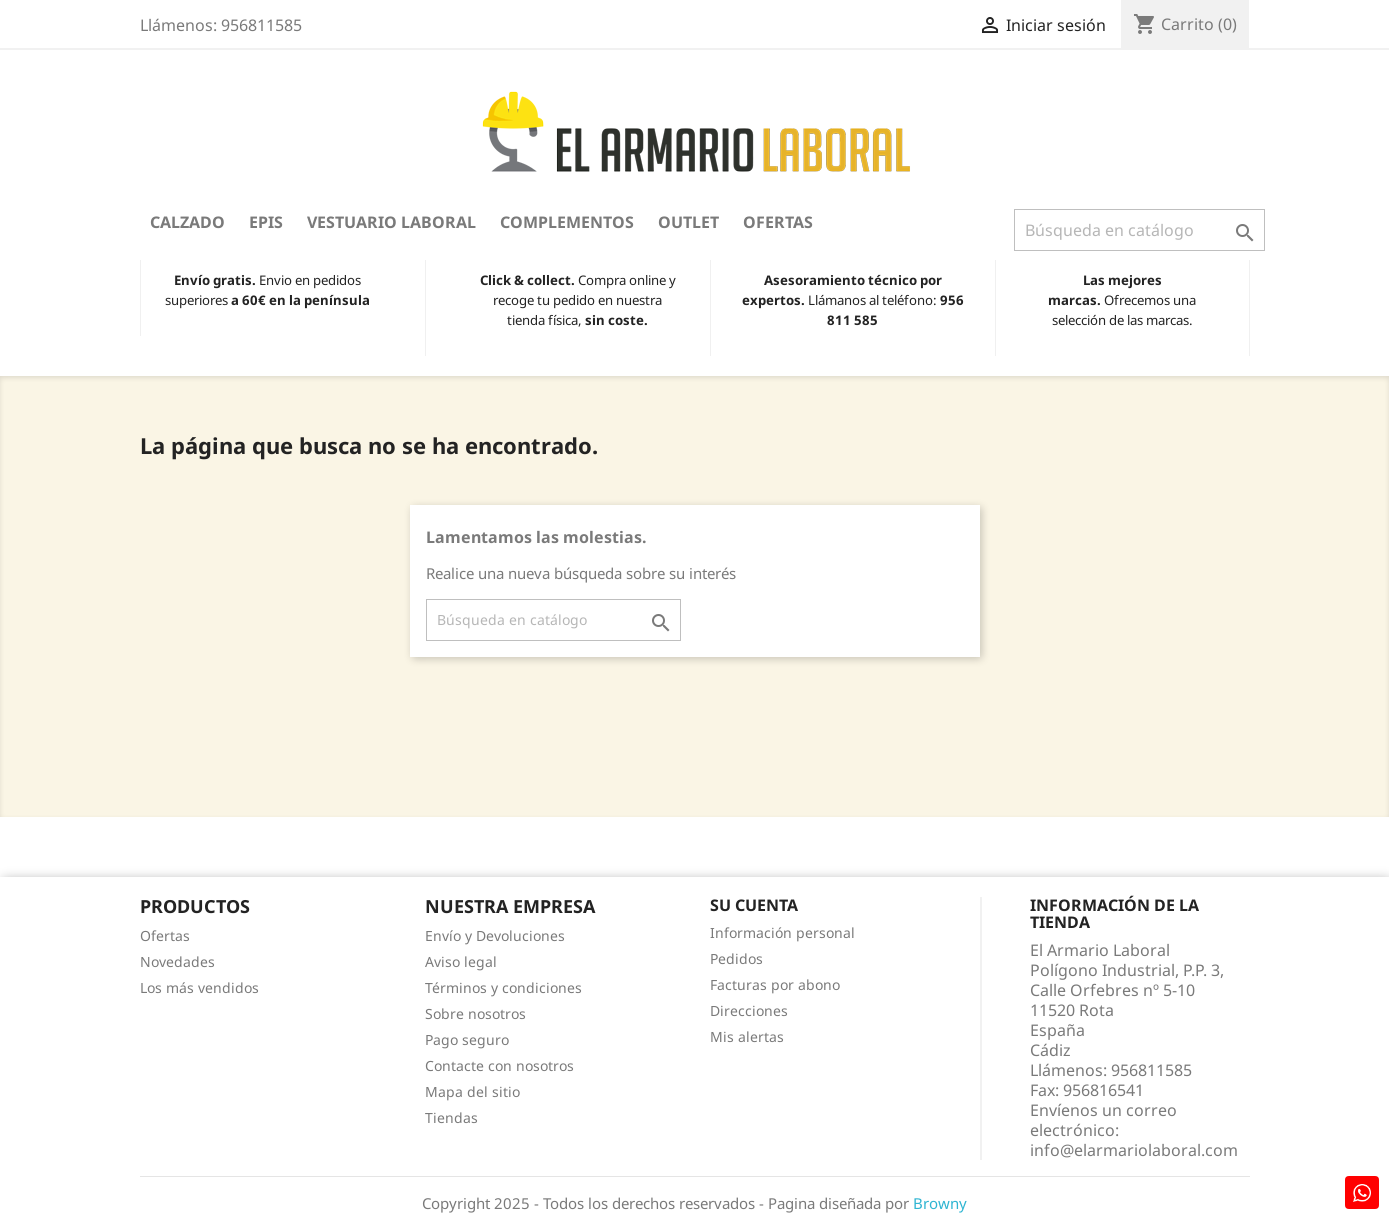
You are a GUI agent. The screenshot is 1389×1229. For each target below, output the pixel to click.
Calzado (187, 222)
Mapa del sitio (472, 1091)
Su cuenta (754, 905)
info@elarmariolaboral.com (1134, 1150)
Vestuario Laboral (391, 222)
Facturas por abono (775, 984)
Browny (940, 1203)
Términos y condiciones (503, 987)
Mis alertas (747, 1036)
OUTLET (688, 222)
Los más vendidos (199, 987)
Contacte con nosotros (499, 1065)
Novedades (177, 961)
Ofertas (778, 222)
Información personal (782, 932)
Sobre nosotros (475, 1013)
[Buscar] (1139, 230)
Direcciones (749, 1010)
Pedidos (736, 958)
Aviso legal (461, 961)
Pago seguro (467, 1039)
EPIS (266, 222)
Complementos (567, 222)
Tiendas (451, 1117)
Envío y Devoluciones (495, 935)
